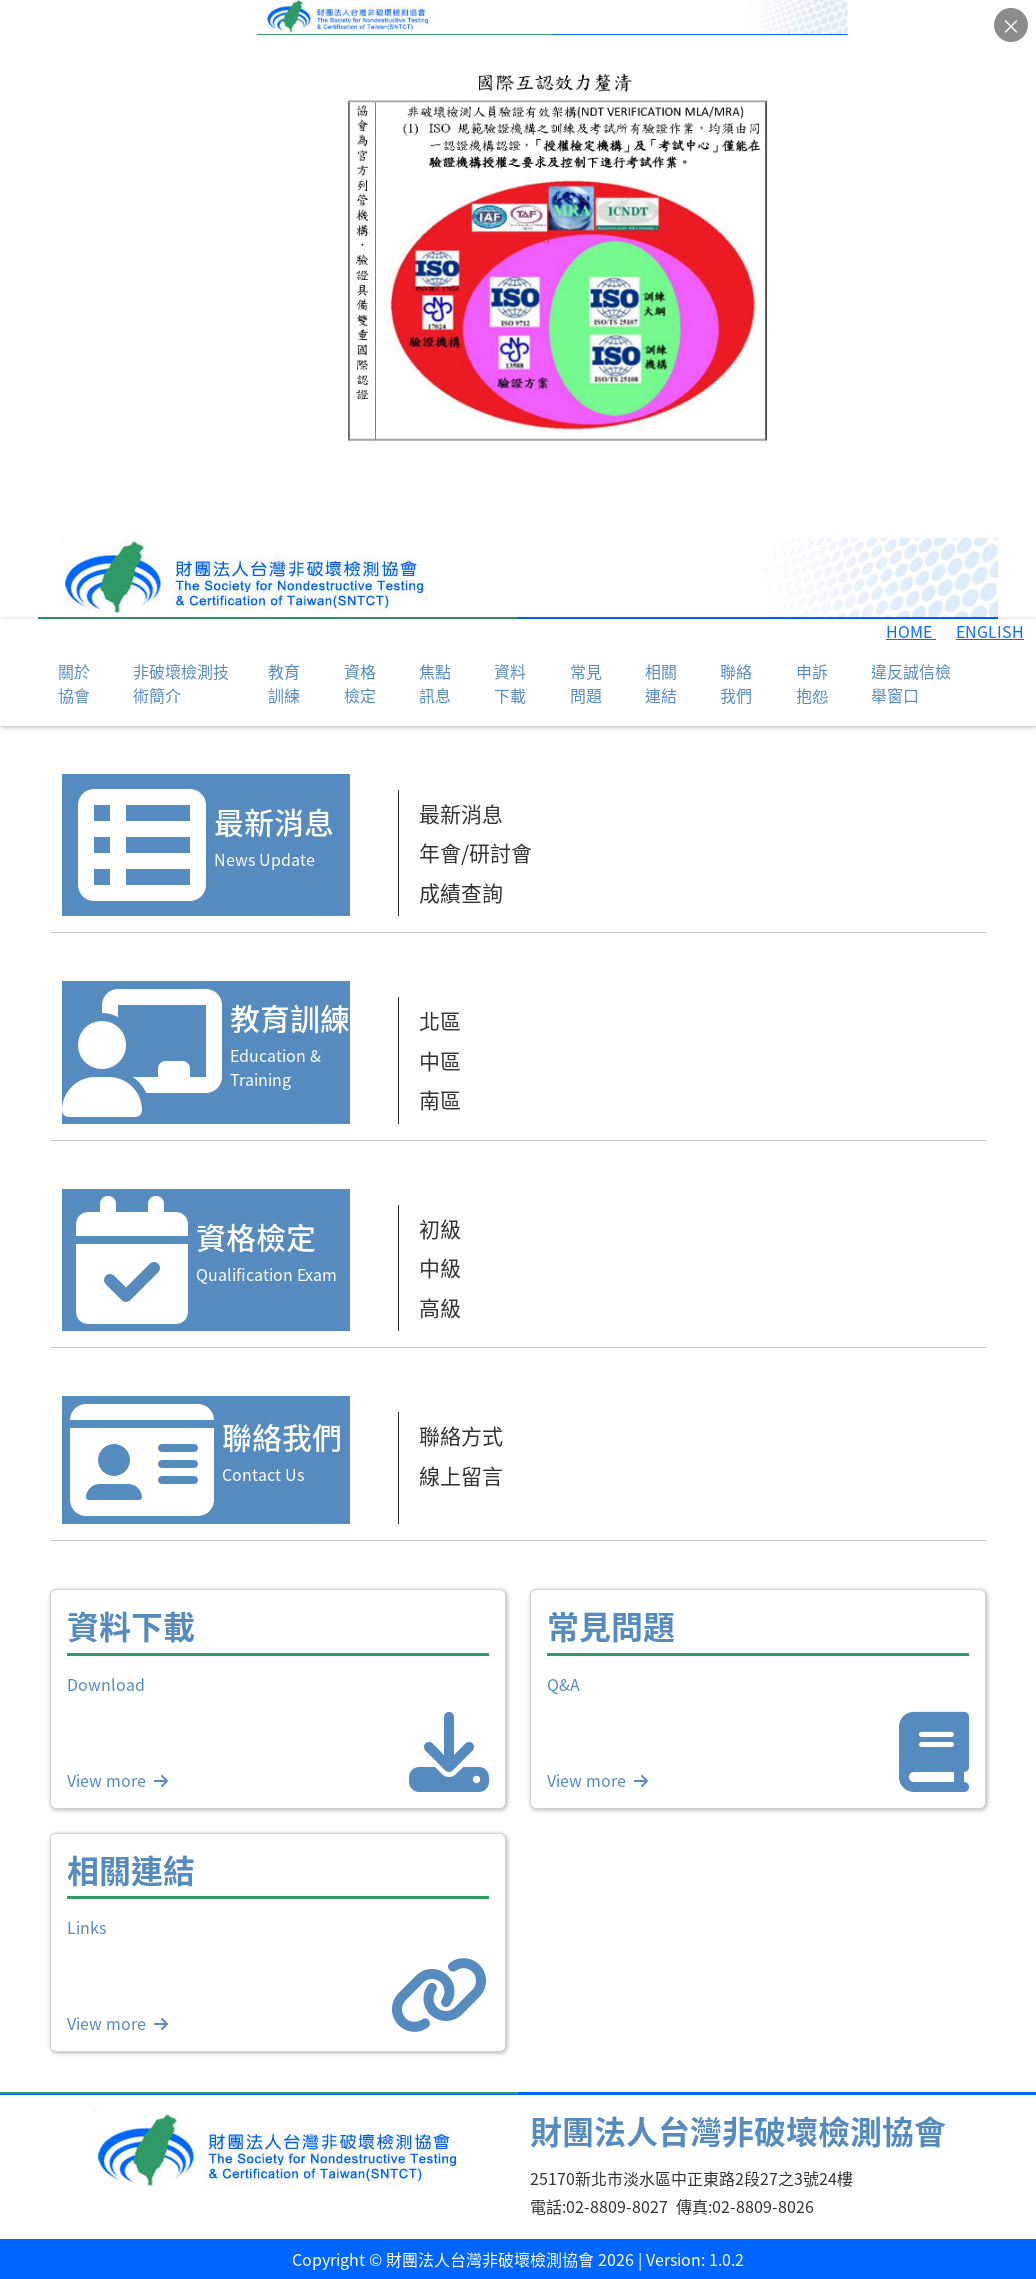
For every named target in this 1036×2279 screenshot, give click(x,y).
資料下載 (510, 683)
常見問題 (586, 683)
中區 (440, 1060)
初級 (440, 1228)
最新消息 (461, 813)
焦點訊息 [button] (435, 683)
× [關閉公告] (1011, 25)
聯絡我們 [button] (736, 683)
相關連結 (661, 683)
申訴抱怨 (812, 683)
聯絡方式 (461, 1435)
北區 (440, 1020)
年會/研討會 (475, 852)
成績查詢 (461, 892)
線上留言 (461, 1475)
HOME (911, 631)
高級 (440, 1307)
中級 (440, 1267)
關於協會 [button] (74, 683)
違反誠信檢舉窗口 (911, 683)
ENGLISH (990, 631)
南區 (440, 1099)
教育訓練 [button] (284, 683)
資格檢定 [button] (360, 683)
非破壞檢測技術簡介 (181, 683)
